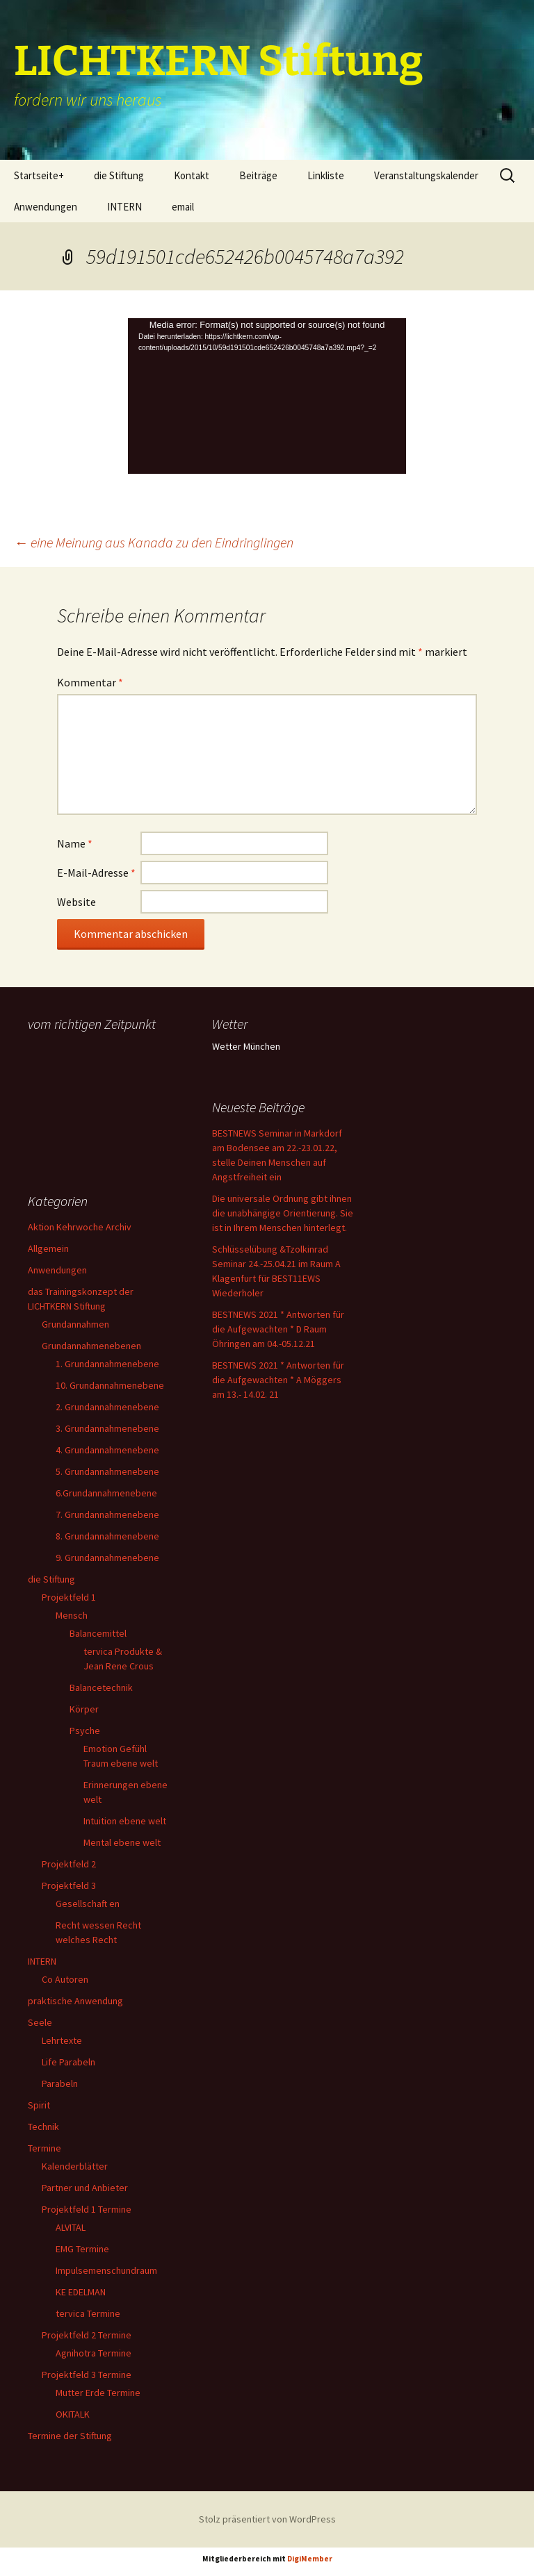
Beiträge (258, 175)
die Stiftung (119, 175)
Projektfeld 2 (69, 1864)
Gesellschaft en (88, 1903)
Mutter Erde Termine (98, 2392)
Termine (44, 2148)
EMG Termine (82, 2249)
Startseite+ (39, 175)
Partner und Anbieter (85, 2187)
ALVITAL (71, 2227)
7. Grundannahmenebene (107, 1514)
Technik (43, 2126)
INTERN (124, 206)
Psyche (85, 1730)
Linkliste (325, 175)
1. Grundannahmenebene (107, 1363)
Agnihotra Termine (93, 2353)
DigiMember (309, 2558)
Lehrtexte (62, 2040)
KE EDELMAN (81, 2292)
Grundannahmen (75, 1324)
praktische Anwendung (75, 2001)
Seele (40, 2022)
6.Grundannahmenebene (106, 1493)
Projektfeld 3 (69, 1885)
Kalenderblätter (75, 2166)
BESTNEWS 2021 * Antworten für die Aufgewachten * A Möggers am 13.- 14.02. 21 (278, 1380)
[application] (267, 396)
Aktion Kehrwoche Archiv (79, 1227)
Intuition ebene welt (124, 1821)
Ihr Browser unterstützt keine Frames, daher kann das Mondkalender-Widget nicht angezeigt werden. (99, 1091)
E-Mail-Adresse (96, 873)
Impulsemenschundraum (106, 2270)
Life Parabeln (68, 2062)
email (183, 206)
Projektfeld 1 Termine (86, 2209)
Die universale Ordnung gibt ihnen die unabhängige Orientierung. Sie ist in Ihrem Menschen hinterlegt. (282, 1213)
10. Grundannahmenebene (110, 1385)
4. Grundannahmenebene (107, 1450)
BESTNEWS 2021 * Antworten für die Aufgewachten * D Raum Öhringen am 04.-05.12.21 (278, 1329)
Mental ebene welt (122, 1842)
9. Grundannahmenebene (107, 1557)
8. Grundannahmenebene (107, 1536)
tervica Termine (88, 2313)
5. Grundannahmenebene (107, 1471)
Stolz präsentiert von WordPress (267, 2519)
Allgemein (48, 1248)
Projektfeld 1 (69, 1597)
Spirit (39, 2105)
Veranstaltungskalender (426, 175)
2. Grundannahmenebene (107, 1407)
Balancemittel (98, 1633)
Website (76, 902)
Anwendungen (45, 206)
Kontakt (191, 175)
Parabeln (60, 2083)
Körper (84, 1709)
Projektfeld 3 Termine (86, 2374)
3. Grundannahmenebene (107, 1428)
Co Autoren (65, 1979)
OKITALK (73, 2414)
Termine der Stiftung (70, 2435)
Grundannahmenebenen (91, 1345)
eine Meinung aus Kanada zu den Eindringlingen (153, 542)
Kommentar (90, 682)
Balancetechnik (101, 1687)
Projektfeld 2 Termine (86, 2335)
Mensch (72, 1615)
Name (74, 843)
